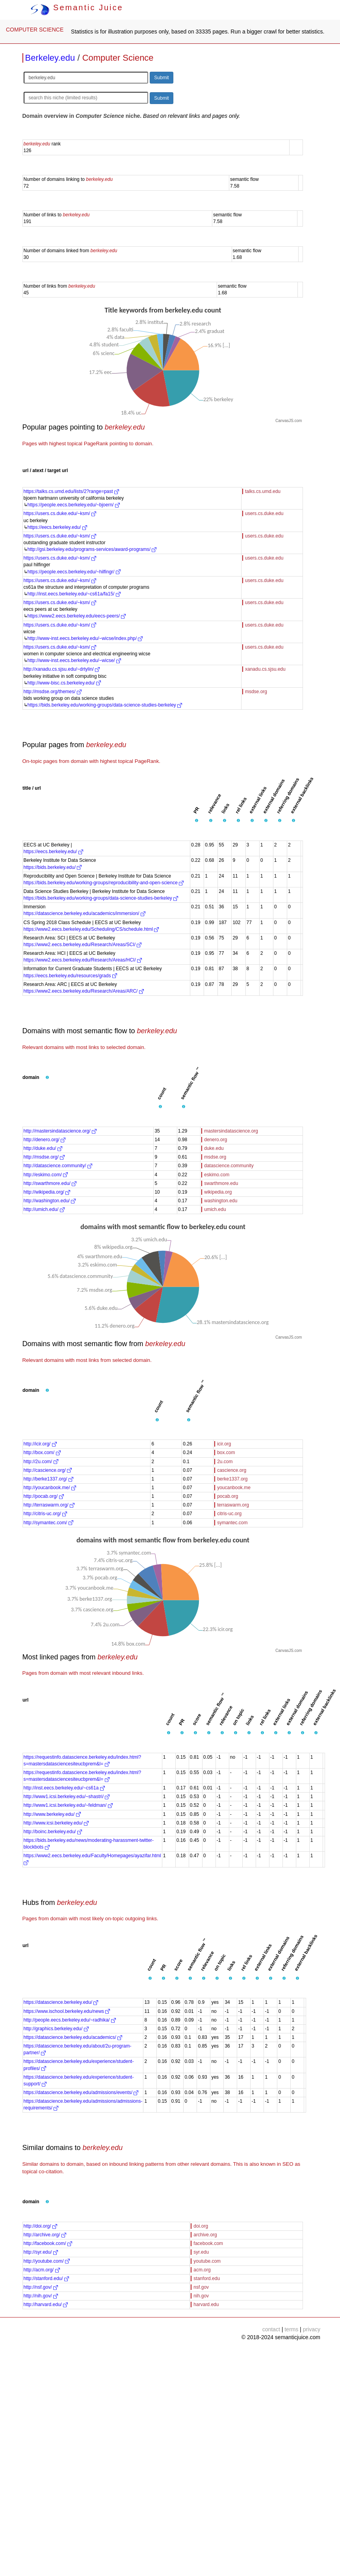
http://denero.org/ (45, 1139)
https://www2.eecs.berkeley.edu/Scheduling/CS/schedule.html (91, 929)
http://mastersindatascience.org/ (60, 1131)
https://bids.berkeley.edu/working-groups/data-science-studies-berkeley (105, 705)
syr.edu (201, 2252)
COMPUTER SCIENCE (34, 29)
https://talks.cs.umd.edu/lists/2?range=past (71, 491)
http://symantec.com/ (48, 1522)
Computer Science (118, 58)
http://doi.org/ (40, 2226)
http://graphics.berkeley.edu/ (56, 2028)
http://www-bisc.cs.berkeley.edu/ (64, 683)
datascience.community (228, 1165)
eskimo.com (216, 1174)
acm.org (201, 2270)
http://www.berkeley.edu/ (52, 1814)
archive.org (205, 2234)
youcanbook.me (234, 1487)
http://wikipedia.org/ (47, 1192)
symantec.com (232, 1522)
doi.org (200, 2226)
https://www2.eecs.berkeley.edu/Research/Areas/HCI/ (83, 960)
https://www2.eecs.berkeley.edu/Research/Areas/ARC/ (84, 991)
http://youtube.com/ (47, 2261)
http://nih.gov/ (41, 2296)
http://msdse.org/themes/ (53, 691)
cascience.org (231, 1470)
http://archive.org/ (45, 2234)
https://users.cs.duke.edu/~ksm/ (60, 513)
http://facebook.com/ (48, 2243)
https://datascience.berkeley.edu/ (61, 2002)
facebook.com (208, 2243)
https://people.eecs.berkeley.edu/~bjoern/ (74, 505)
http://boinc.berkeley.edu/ (53, 1831)
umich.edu (215, 1209)
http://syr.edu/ (41, 2252)
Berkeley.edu (50, 58)
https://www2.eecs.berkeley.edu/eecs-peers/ (77, 616)
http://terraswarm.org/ (49, 1505)
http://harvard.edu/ (46, 2304)
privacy (311, 2329)
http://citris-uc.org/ (45, 1513)
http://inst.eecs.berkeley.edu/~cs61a (64, 1788)
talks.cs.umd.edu (263, 491)
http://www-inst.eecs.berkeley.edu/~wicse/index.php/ (85, 638)
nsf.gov (201, 2287)
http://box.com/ (42, 1452)
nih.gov (201, 2296)
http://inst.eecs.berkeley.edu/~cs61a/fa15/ (74, 594)
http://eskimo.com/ (46, 1174)
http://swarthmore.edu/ (50, 1183)
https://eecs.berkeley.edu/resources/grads (70, 975)
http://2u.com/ (41, 1461)
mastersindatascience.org (231, 1131)
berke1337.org (232, 1479)
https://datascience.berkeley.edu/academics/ (73, 2037)
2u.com (224, 1461)
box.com (226, 1452)
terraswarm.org (233, 1505)
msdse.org (256, 691)
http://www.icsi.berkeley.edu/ (56, 1823)
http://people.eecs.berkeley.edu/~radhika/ (70, 2020)
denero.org (215, 1139)
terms (291, 2329)
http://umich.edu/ (44, 1209)
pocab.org (227, 1496)
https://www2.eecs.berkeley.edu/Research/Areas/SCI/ (83, 944)
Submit (161, 77)
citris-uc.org (229, 1513)
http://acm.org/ (42, 2270)
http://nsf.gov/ (41, 2287)
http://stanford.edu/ (46, 2278)
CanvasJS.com (288, 420)
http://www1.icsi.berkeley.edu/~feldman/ (68, 1805)
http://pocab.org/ (44, 1496)
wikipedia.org (218, 1192)
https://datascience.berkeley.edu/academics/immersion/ (84, 913)
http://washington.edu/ (50, 1200)
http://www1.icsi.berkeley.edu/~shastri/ (67, 1796)
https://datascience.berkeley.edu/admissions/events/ (81, 2092)
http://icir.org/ (40, 1444)
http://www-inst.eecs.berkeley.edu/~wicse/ (74, 660)
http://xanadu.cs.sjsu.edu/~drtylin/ (62, 669)
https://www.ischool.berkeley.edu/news (67, 2011)
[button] (196, 821)
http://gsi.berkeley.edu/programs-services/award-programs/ (92, 549)
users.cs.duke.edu (264, 513)
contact (271, 2329)
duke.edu (213, 1148)
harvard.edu (206, 2304)
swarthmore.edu (221, 1183)
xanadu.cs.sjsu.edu (265, 669)
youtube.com (207, 2261)
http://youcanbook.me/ (50, 1487)
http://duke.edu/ (43, 1148)
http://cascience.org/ (48, 1470)
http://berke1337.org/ (48, 1479)
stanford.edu (206, 2278)
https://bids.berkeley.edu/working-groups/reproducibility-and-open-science (104, 882)
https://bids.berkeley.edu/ (53, 867)
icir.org (224, 1444)
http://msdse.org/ (44, 1157)
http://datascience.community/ (58, 1165)
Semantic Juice (76, 7)
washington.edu (220, 1200)
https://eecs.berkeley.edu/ (57, 527)
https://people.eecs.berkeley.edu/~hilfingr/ (74, 572)
